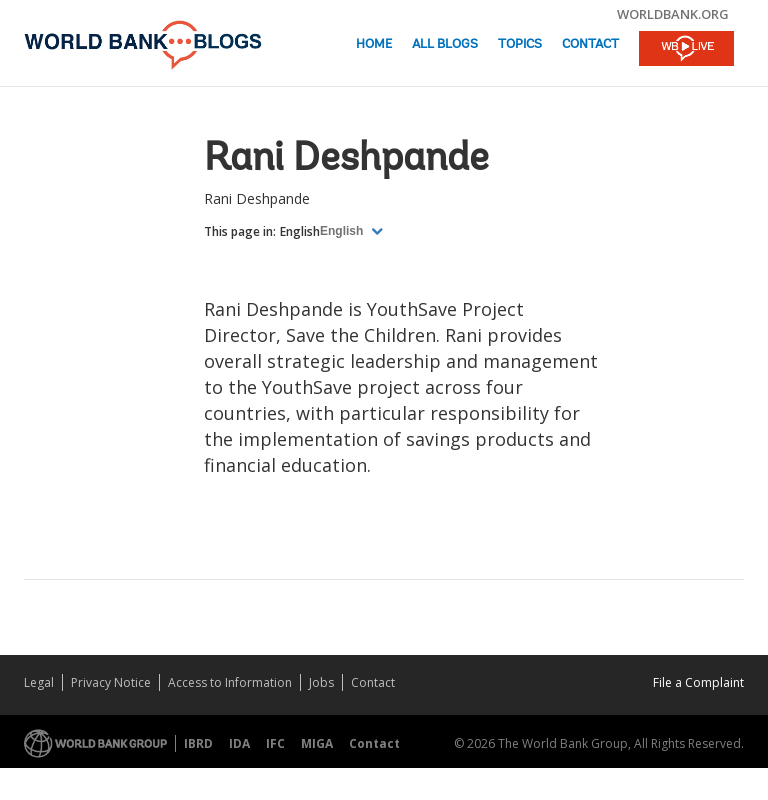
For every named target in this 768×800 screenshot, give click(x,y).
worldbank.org (673, 14)
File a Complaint (698, 682)
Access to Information (230, 682)
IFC (275, 743)
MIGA (317, 743)
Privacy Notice (111, 682)
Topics (520, 44)
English (300, 231)
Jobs (321, 682)
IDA (239, 743)
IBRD (198, 743)
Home (374, 44)
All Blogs (445, 44)
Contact (590, 44)
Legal (39, 682)
